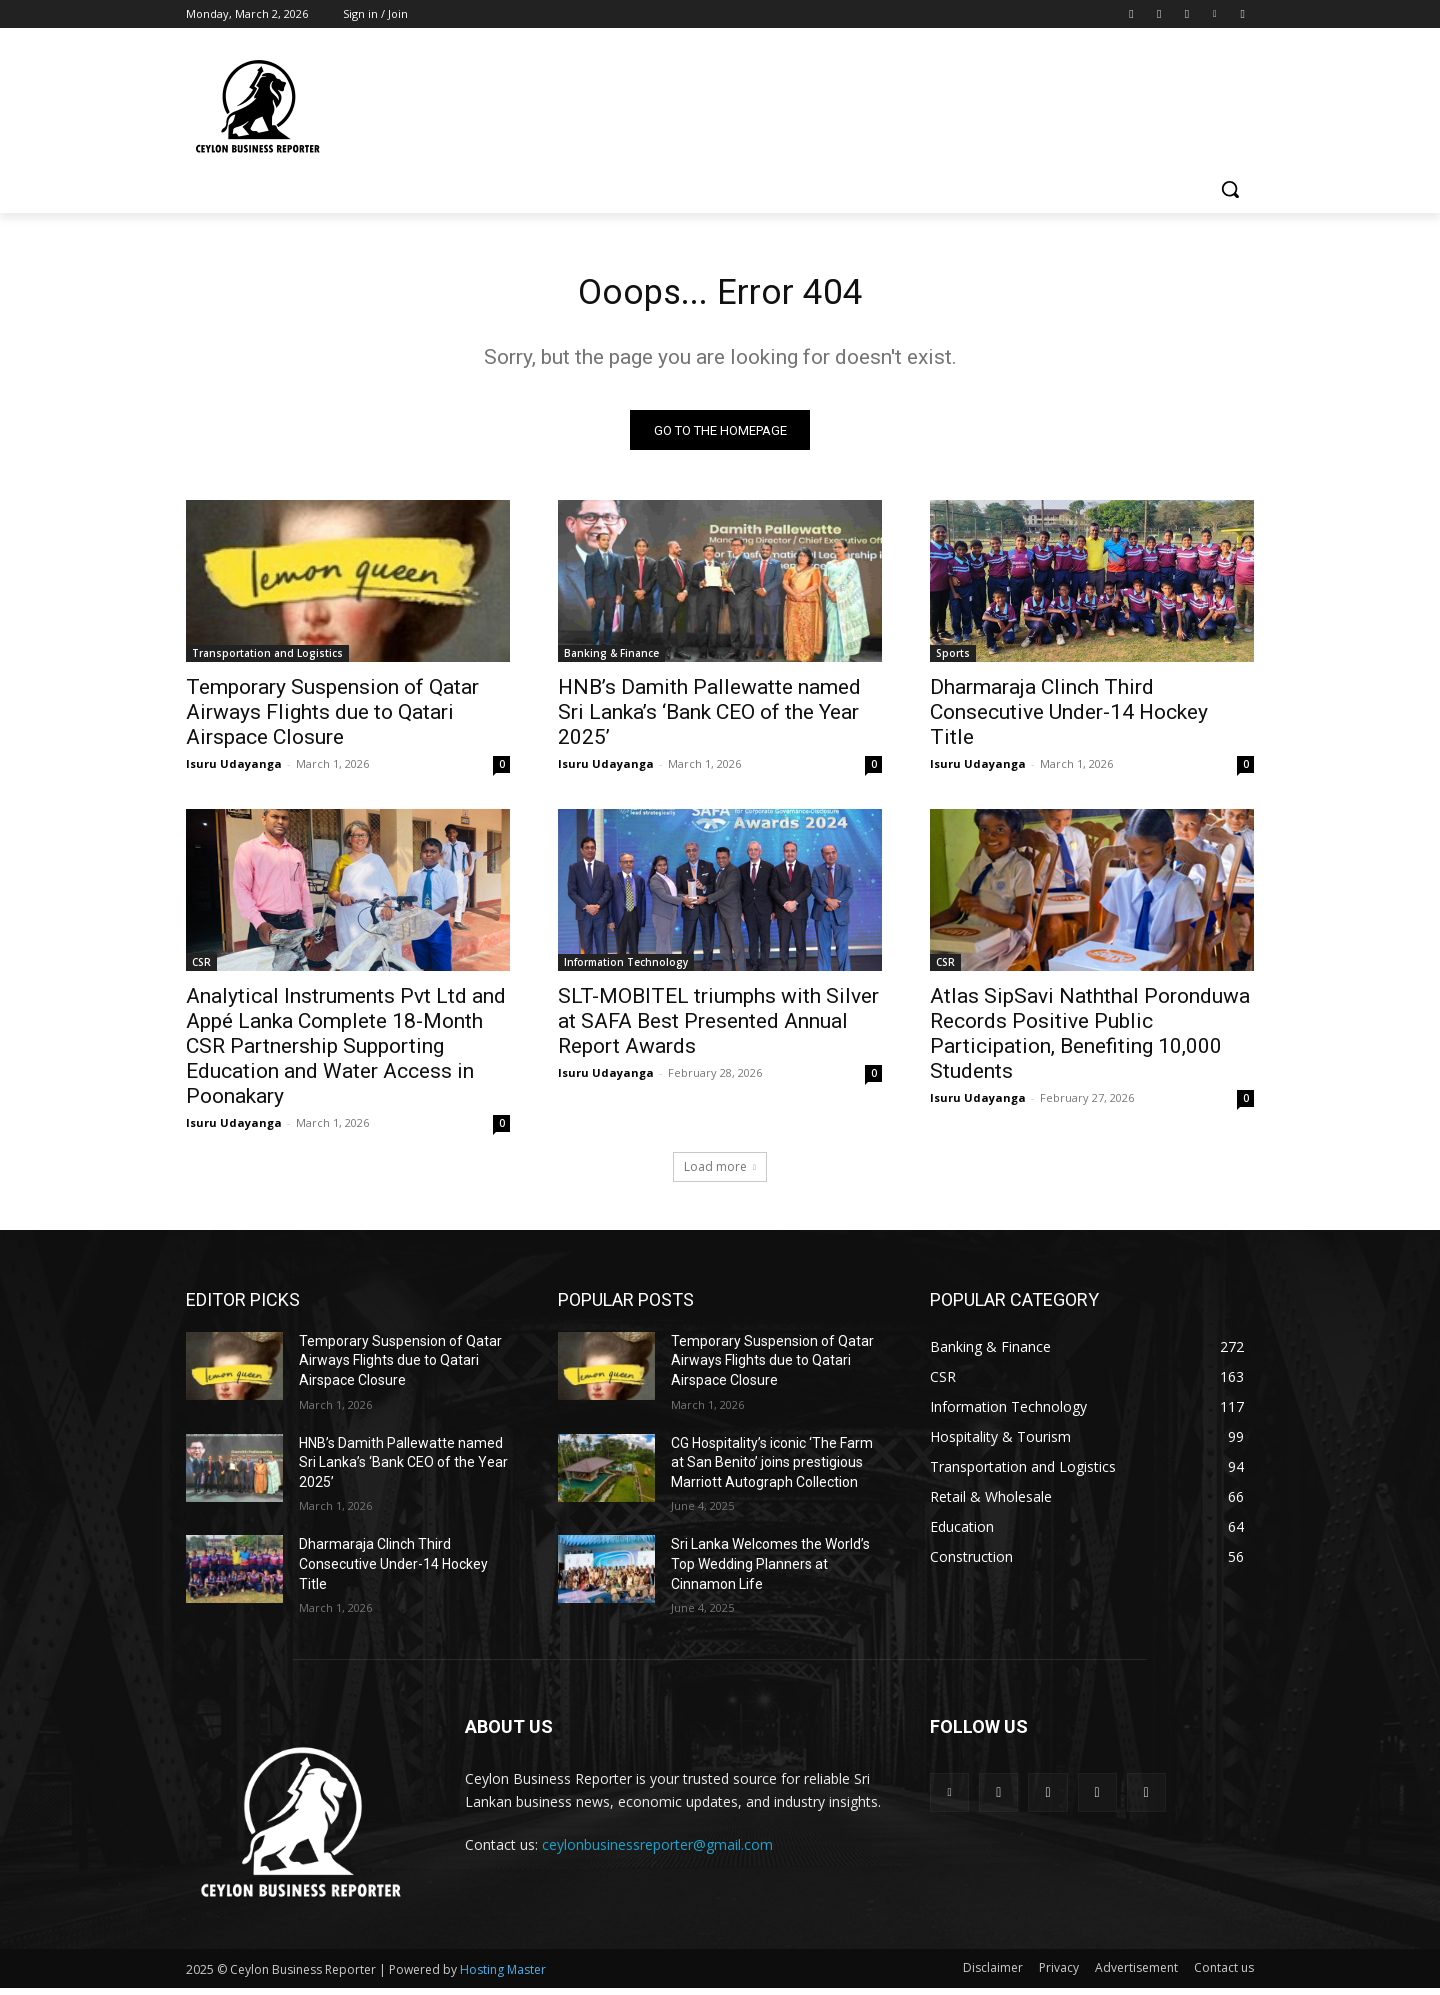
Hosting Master (503, 1976)
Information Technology (626, 969)
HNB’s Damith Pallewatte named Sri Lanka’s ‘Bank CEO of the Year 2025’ (709, 719)
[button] (1230, 189)
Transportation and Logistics (267, 660)
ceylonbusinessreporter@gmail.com (657, 1851)
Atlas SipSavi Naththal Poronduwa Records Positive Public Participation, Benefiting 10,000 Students (1090, 1040)
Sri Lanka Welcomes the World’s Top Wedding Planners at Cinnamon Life (770, 1571)
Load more (720, 1173)
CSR (201, 969)
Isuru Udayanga (234, 770)
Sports (953, 660)
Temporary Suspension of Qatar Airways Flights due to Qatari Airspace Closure (332, 719)
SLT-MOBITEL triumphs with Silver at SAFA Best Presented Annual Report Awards (718, 1028)
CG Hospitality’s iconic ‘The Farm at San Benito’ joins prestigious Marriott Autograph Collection (772, 1469)
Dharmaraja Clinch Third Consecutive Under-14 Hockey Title (1069, 719)
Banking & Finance (611, 660)
